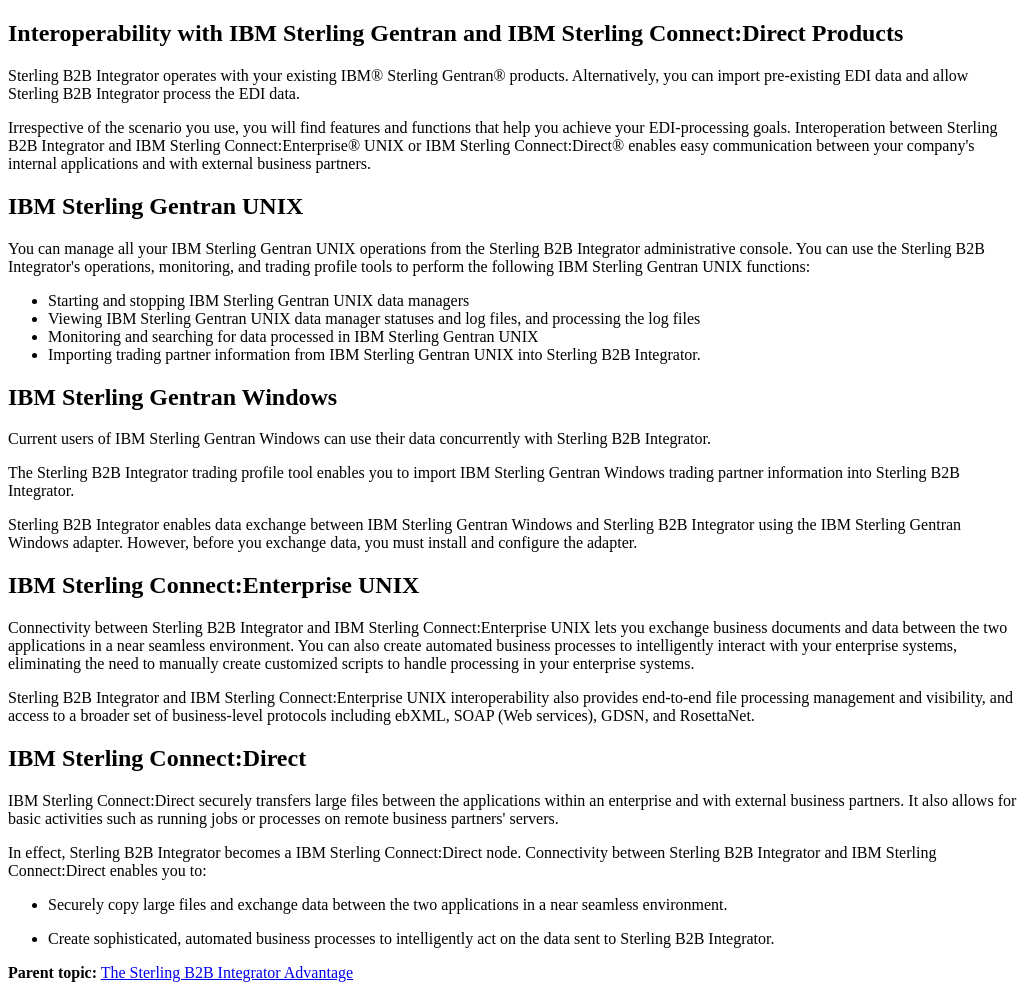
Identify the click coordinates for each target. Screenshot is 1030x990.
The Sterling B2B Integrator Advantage (227, 972)
